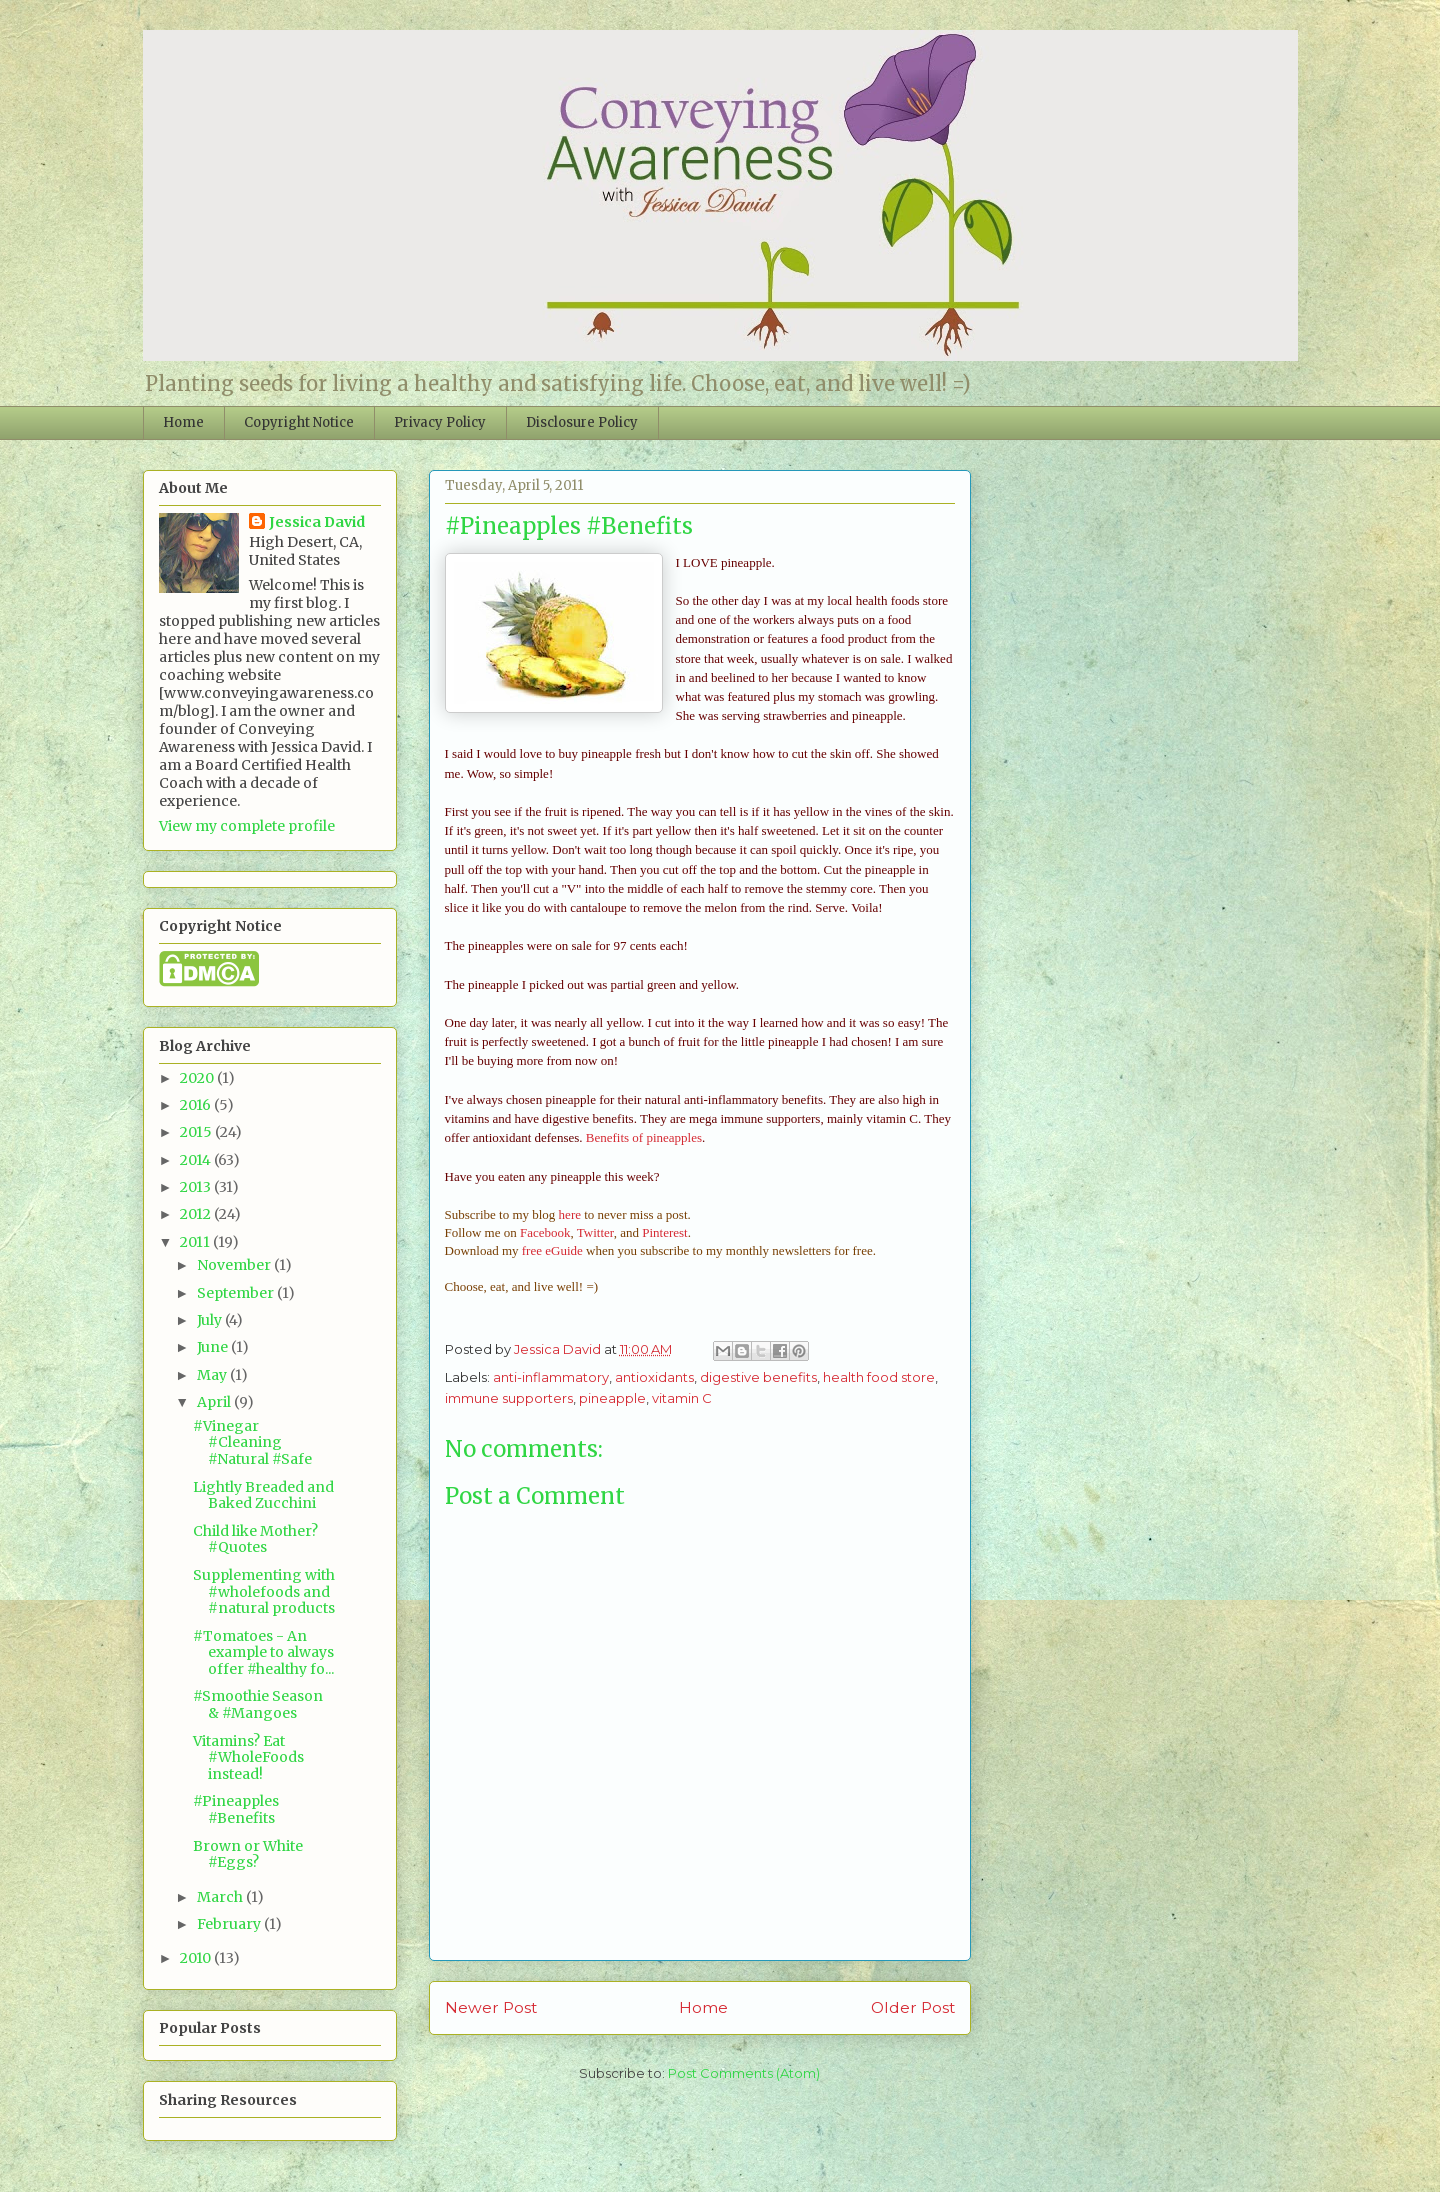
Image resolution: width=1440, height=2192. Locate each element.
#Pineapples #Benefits (236, 1809)
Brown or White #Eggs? (248, 1854)
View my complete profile (247, 826)
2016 (197, 1105)
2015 (197, 1132)
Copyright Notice (299, 422)
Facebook (545, 1232)
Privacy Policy (440, 422)
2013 (197, 1187)
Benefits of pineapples (644, 1137)
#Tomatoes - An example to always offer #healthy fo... (263, 1653)
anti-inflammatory (551, 1377)
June (214, 1347)
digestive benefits (758, 1377)
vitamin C (682, 1398)
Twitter (595, 1232)
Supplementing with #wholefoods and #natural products (264, 1592)
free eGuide (552, 1250)
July (211, 1320)
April (215, 1402)
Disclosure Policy (582, 422)
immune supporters (509, 1398)
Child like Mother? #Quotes (255, 1539)
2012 (197, 1214)
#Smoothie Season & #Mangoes (258, 1704)
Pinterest (665, 1232)
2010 (197, 1958)
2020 (198, 1078)
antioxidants (654, 1377)
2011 (196, 1242)
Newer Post (491, 2007)
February (230, 1924)
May (213, 1375)
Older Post (913, 2007)
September (237, 1293)
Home (183, 422)
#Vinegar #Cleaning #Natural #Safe (252, 1443)
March (221, 1897)
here (570, 1214)
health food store (879, 1377)
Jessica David (317, 522)
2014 (197, 1160)
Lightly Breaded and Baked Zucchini (263, 1495)
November (235, 1265)
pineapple (612, 1398)
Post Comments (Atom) (744, 2073)
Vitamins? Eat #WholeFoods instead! (248, 1758)
